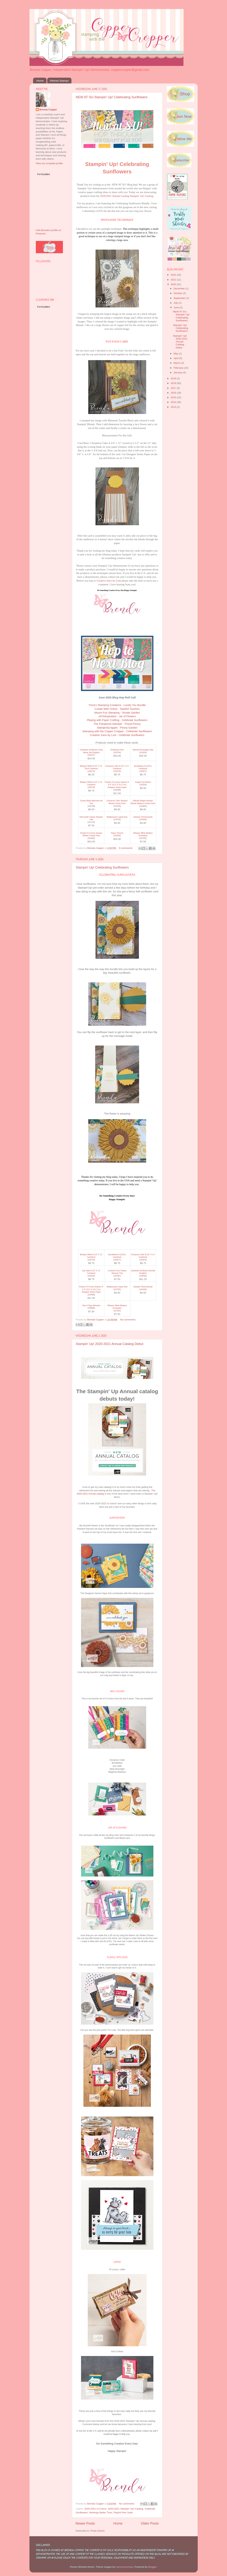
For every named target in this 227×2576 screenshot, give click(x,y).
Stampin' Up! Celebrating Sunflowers (102, 867)
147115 (91, 822)
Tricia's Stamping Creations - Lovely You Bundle (117, 705)
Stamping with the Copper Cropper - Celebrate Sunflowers (117, 731)
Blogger (152, 2567)
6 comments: (126, 848)
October (178, 293)
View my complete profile (49, 163)
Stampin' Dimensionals (142, 817)
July (176, 302)
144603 (143, 806)
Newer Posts (85, 2523)
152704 (117, 752)
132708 (91, 806)
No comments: (128, 1319)
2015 (174, 397)
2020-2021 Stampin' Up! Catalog (125, 2508)
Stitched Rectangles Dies (142, 750)
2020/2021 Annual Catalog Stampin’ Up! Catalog (126, 196)
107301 (143, 838)
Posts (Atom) (97, 2530)
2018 (174, 383)
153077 (143, 771)
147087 (117, 1276)
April (176, 358)
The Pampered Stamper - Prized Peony (117, 723)
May (176, 353)
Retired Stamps (59, 80)
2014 (174, 402)
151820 (143, 752)
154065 (143, 1276)
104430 (143, 819)
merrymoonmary (124, 2567)
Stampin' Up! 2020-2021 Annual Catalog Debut (109, 1344)
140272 (91, 771)
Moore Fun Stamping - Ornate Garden (117, 712)
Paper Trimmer (117, 833)
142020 (143, 785)
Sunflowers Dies (117, 750)
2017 (174, 388)
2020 (174, 284)
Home (40, 80)
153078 (117, 771)
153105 (117, 806)
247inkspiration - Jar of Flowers (117, 716)
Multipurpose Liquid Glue (117, 817)
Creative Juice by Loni (109, 580)
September (180, 298)
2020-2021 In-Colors (95, 2508)
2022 (174, 274)
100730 (91, 787)
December (180, 288)
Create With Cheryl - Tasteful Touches (117, 708)
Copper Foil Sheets (143, 782)
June (177, 307)
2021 (174, 279)
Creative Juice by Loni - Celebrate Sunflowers (117, 735)
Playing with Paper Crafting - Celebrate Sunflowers (117, 720)
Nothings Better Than (100, 2512)
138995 (91, 1308)
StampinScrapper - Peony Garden (117, 727)
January (178, 372)
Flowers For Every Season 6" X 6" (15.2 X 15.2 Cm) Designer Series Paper (117, 784)
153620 (91, 838)
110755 (117, 819)
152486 (117, 790)
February (179, 367)
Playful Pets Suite (123, 2512)
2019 (174, 378)
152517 (91, 755)
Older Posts (150, 2523)
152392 (117, 836)
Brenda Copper (48, 109)
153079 (91, 1276)
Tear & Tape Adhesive (91, 1306)
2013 (174, 407)
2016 (174, 392)
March (177, 363)
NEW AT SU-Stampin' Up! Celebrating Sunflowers (112, 97)
